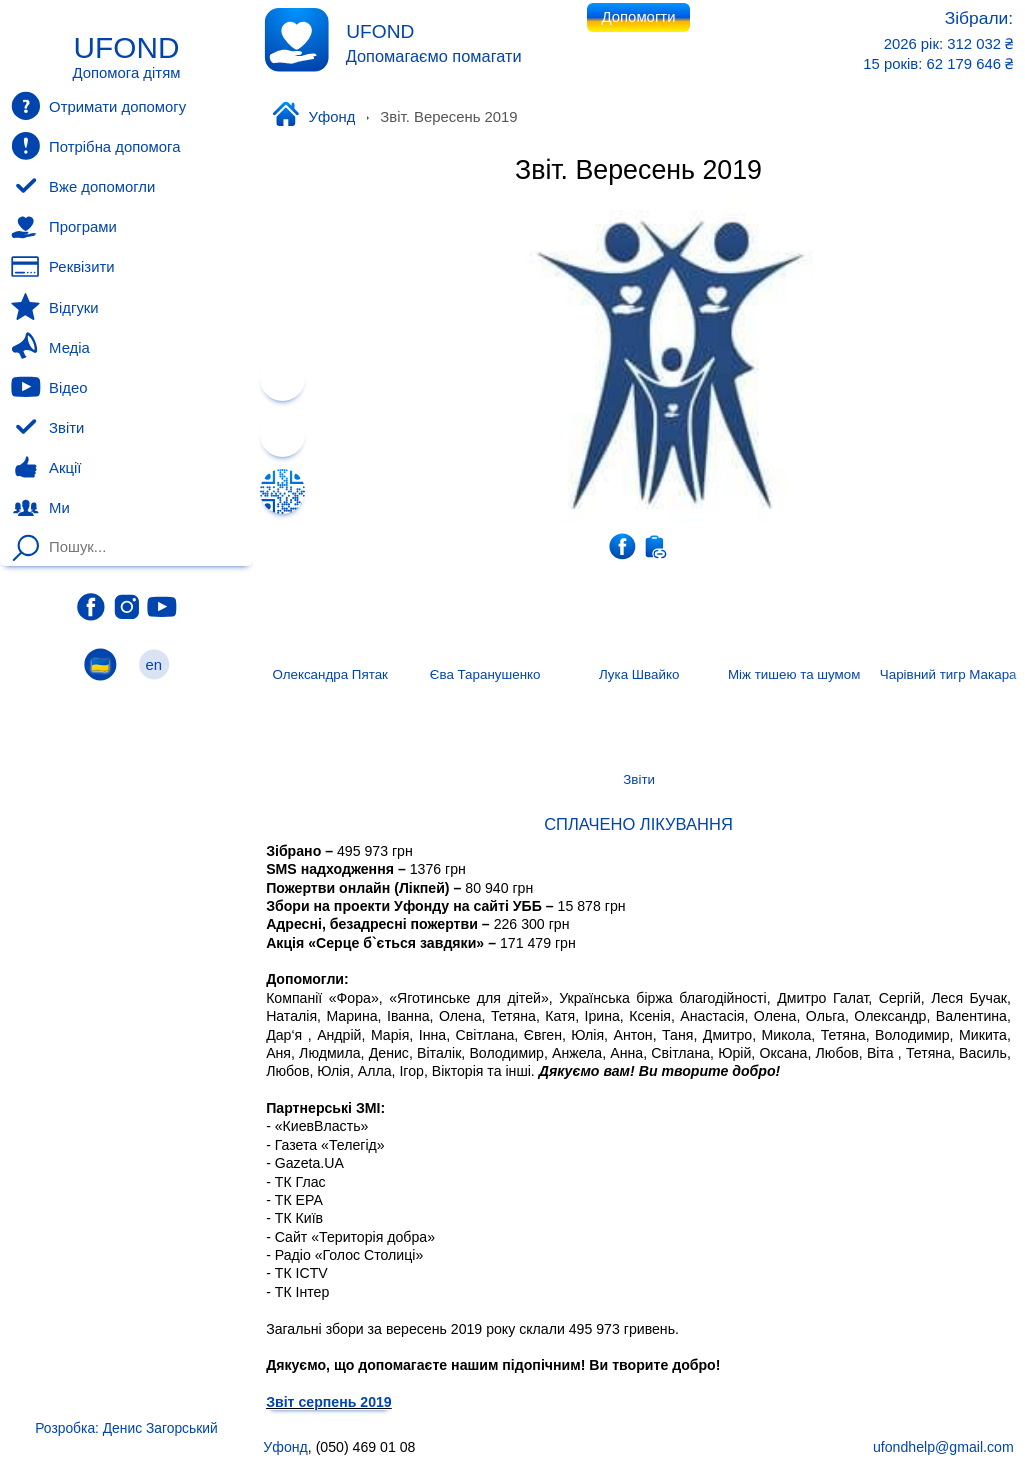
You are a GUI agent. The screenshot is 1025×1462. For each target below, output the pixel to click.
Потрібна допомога (95, 146)
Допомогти (639, 17)
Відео (49, 387)
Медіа (50, 347)
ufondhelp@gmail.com (943, 1447)
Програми (63, 227)
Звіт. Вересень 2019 (638, 170)
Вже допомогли (83, 187)
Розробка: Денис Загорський (126, 1428)
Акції (46, 468)
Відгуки (54, 307)
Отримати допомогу (98, 106)
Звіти (47, 428)
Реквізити (62, 267)
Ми (40, 508)
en (154, 664)
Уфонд (313, 116)
